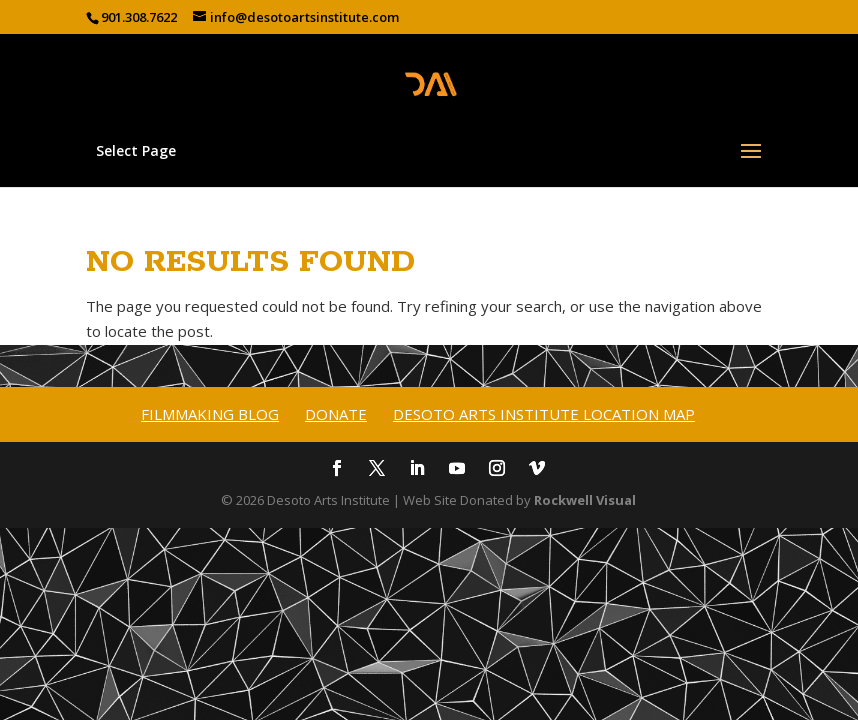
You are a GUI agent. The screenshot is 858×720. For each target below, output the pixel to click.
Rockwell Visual (585, 500)
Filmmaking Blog (210, 414)
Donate (336, 414)
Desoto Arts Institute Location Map (544, 414)
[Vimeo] (537, 470)
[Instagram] (497, 470)
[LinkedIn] (417, 470)
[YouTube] (457, 470)
